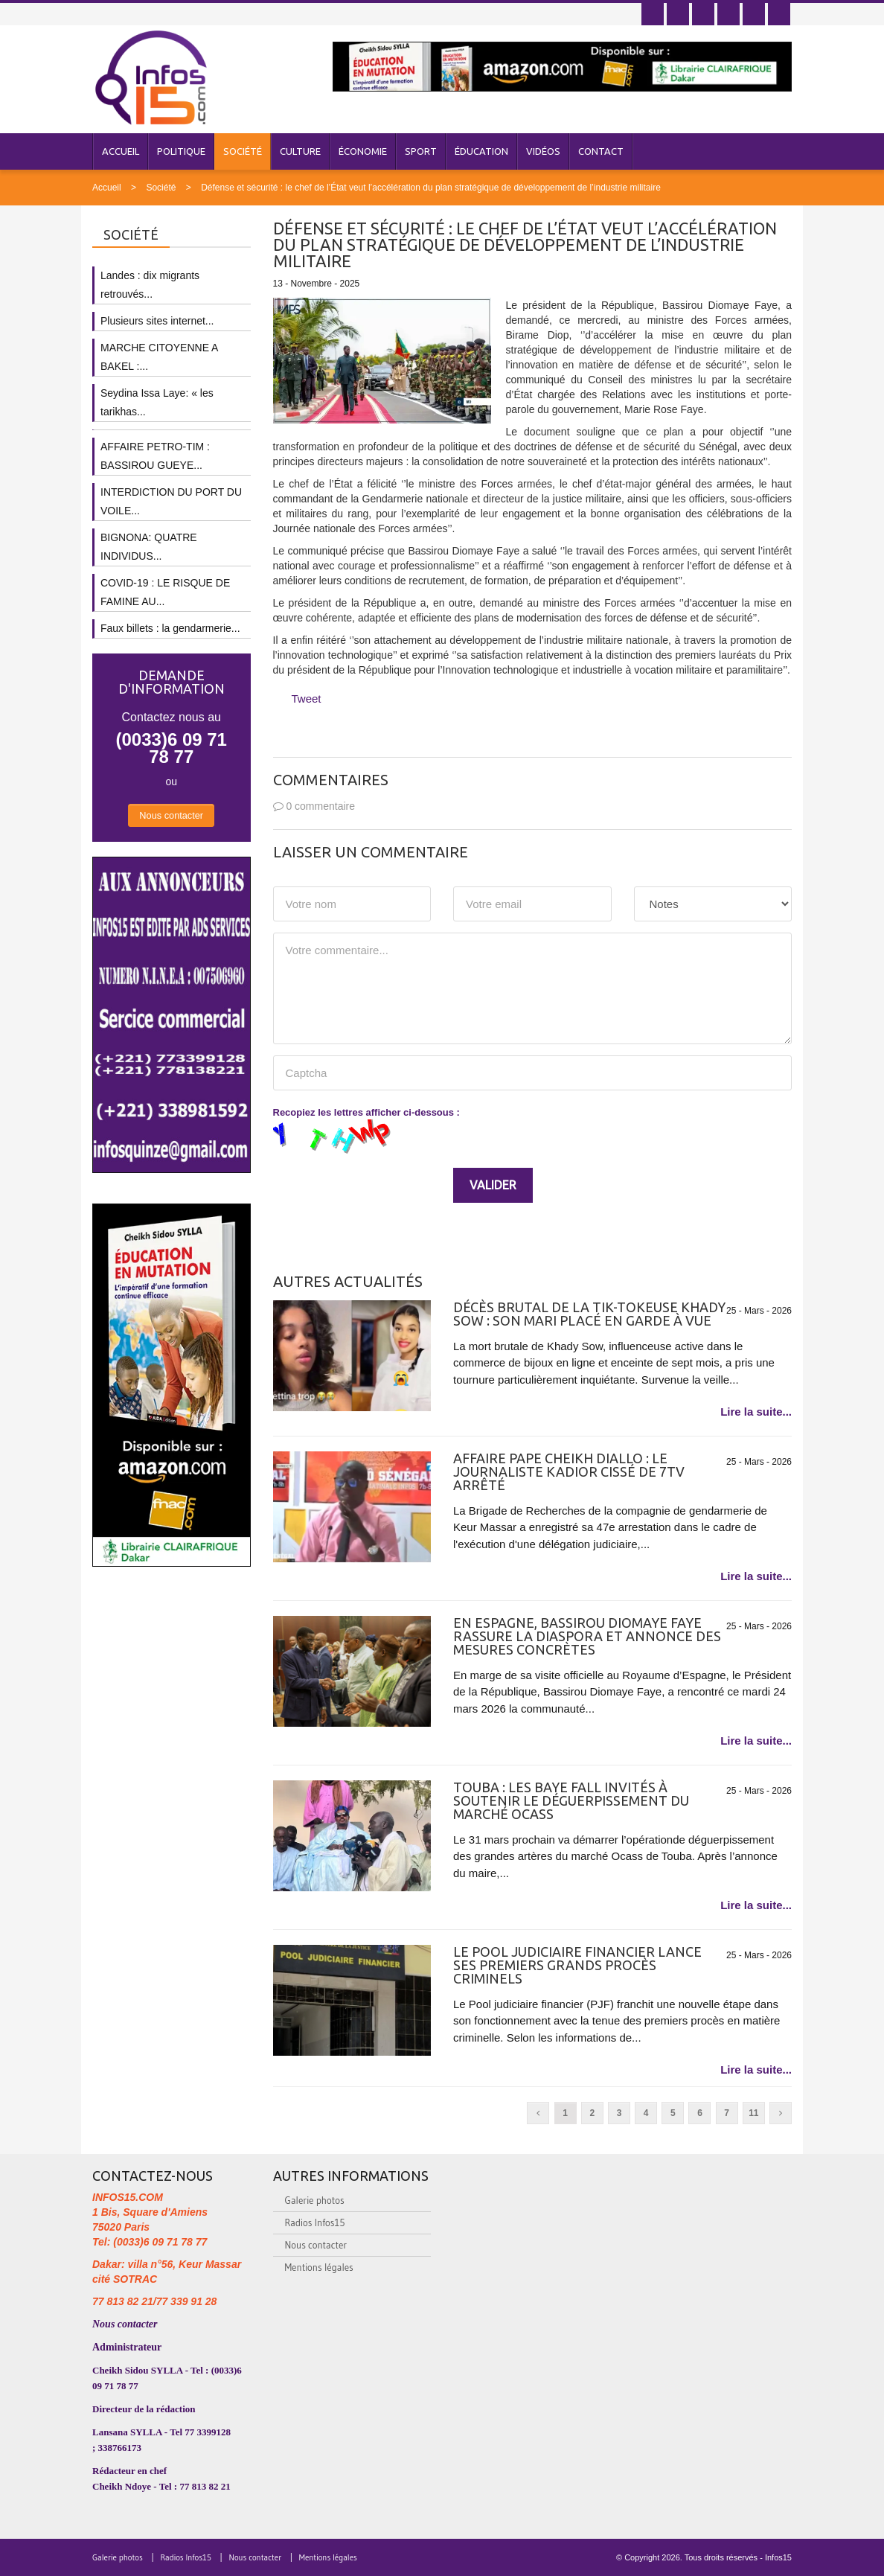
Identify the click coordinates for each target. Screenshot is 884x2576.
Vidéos (543, 151)
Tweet (306, 698)
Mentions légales (319, 2267)
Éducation (481, 151)
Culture (300, 151)
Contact (601, 151)
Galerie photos (315, 2200)
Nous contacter (171, 815)
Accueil (120, 151)
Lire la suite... (756, 1411)
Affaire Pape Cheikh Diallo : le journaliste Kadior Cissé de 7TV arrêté (569, 1471)
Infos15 (778, 2557)
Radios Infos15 (315, 2222)
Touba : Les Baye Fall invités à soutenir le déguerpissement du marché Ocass (571, 1800)
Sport (421, 151)
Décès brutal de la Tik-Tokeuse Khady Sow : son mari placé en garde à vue (589, 1314)
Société (242, 151)
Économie (363, 151)
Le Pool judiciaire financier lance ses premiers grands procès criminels (577, 1965)
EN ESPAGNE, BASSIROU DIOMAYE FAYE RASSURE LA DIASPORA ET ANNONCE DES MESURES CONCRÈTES (587, 1636)
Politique (181, 151)
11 (753, 2113)
